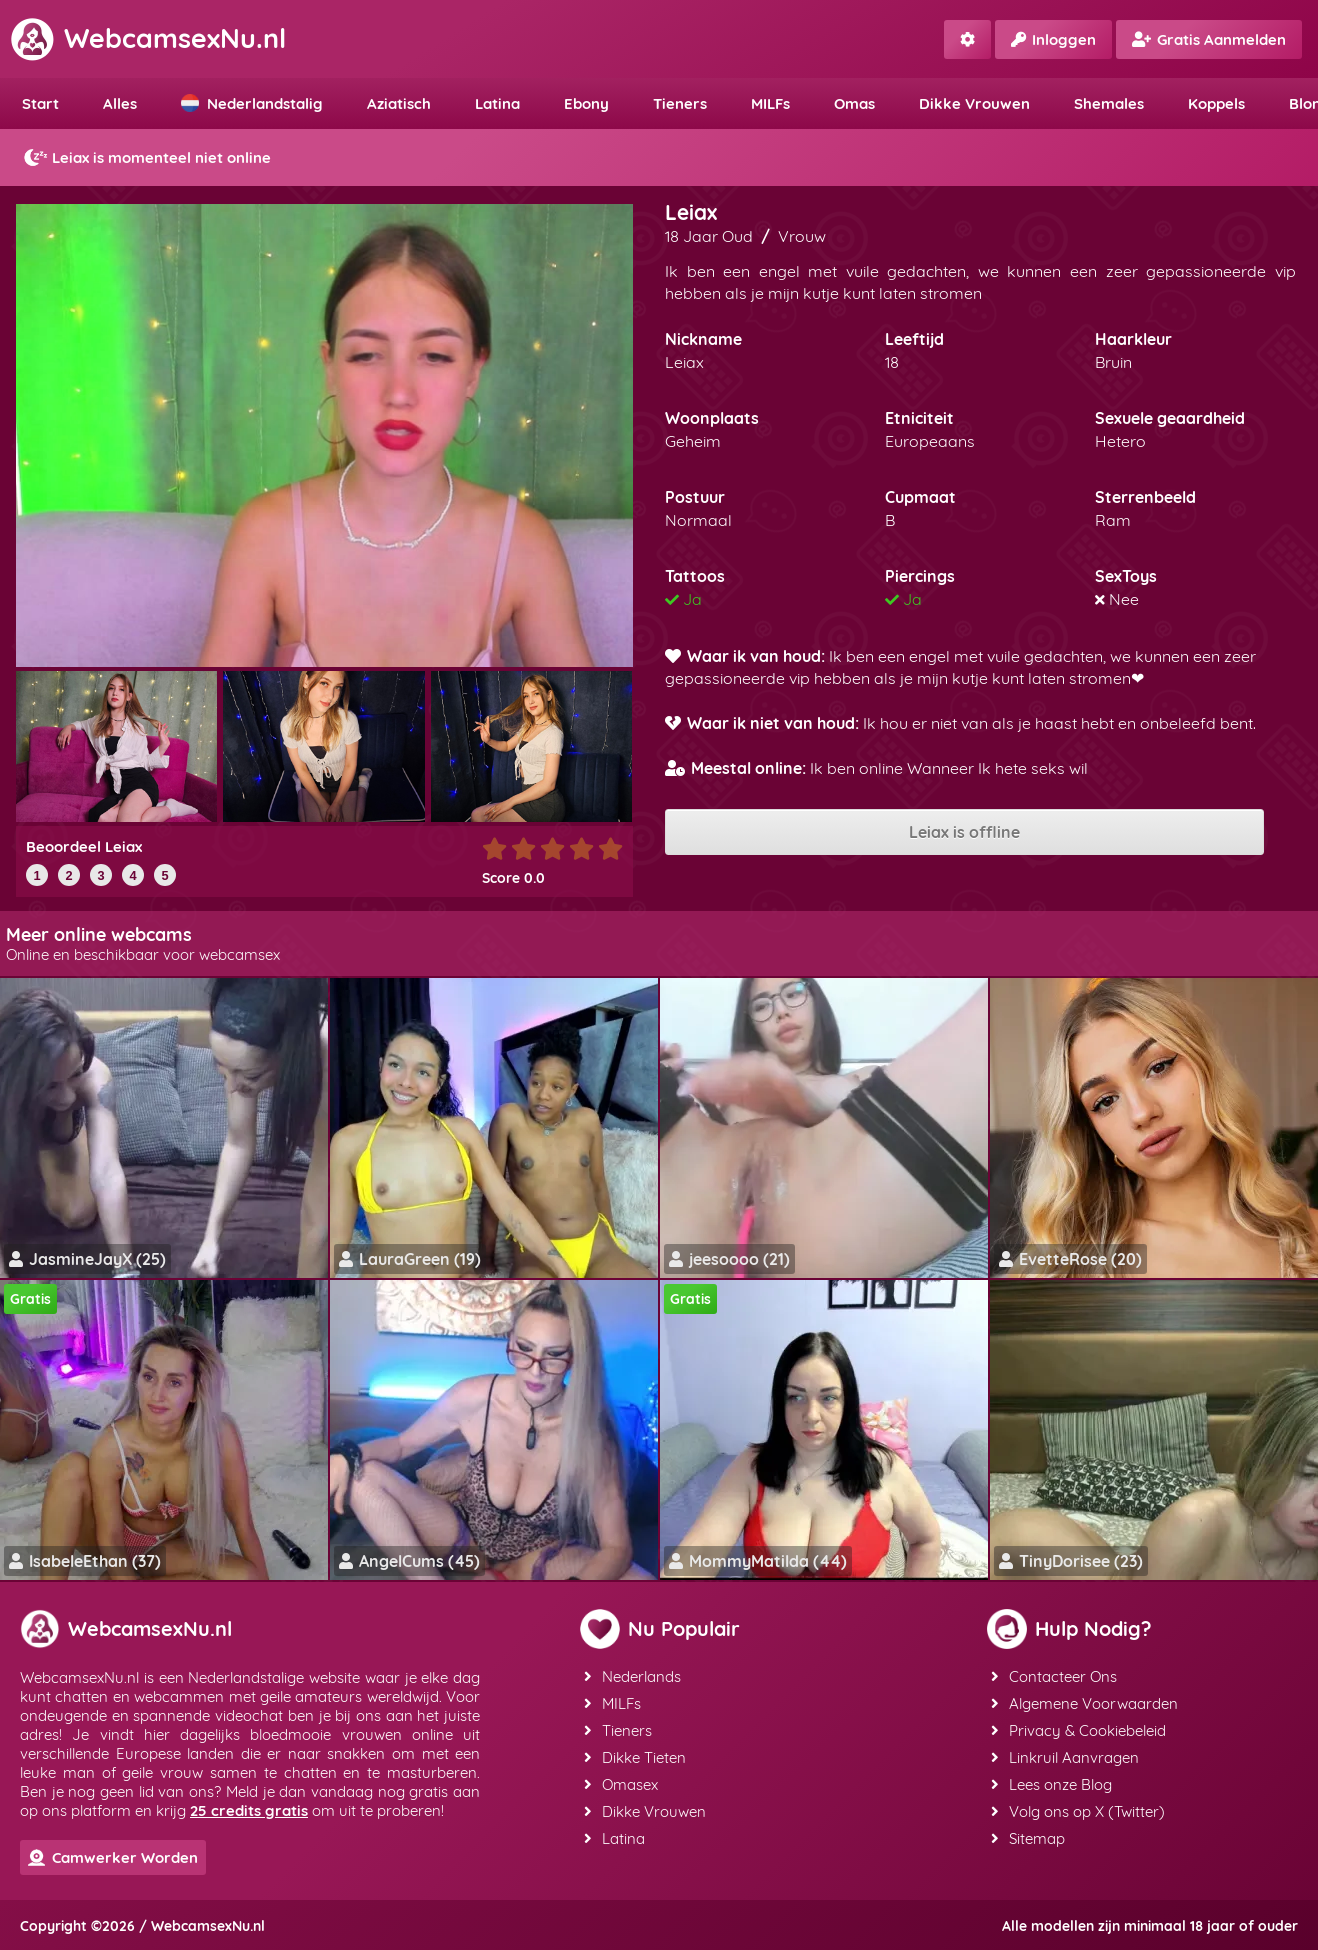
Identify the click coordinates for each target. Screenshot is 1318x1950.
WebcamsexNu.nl (148, 38)
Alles (120, 103)
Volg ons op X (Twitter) (1078, 1811)
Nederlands (632, 1676)
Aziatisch (399, 103)
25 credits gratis (249, 1810)
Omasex (621, 1784)
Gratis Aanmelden (1209, 39)
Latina (497, 103)
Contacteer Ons (1054, 1676)
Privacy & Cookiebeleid (1078, 1730)
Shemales (1109, 103)
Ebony (586, 103)
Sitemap (1028, 1838)
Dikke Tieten (635, 1757)
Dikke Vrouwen (974, 103)
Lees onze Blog (1051, 1784)
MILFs (770, 103)
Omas (854, 103)
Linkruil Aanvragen (1065, 1757)
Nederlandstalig (252, 103)
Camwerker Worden (113, 1857)
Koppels (1216, 103)
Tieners (680, 103)
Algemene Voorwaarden (1084, 1703)
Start (40, 103)
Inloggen (1053, 39)
